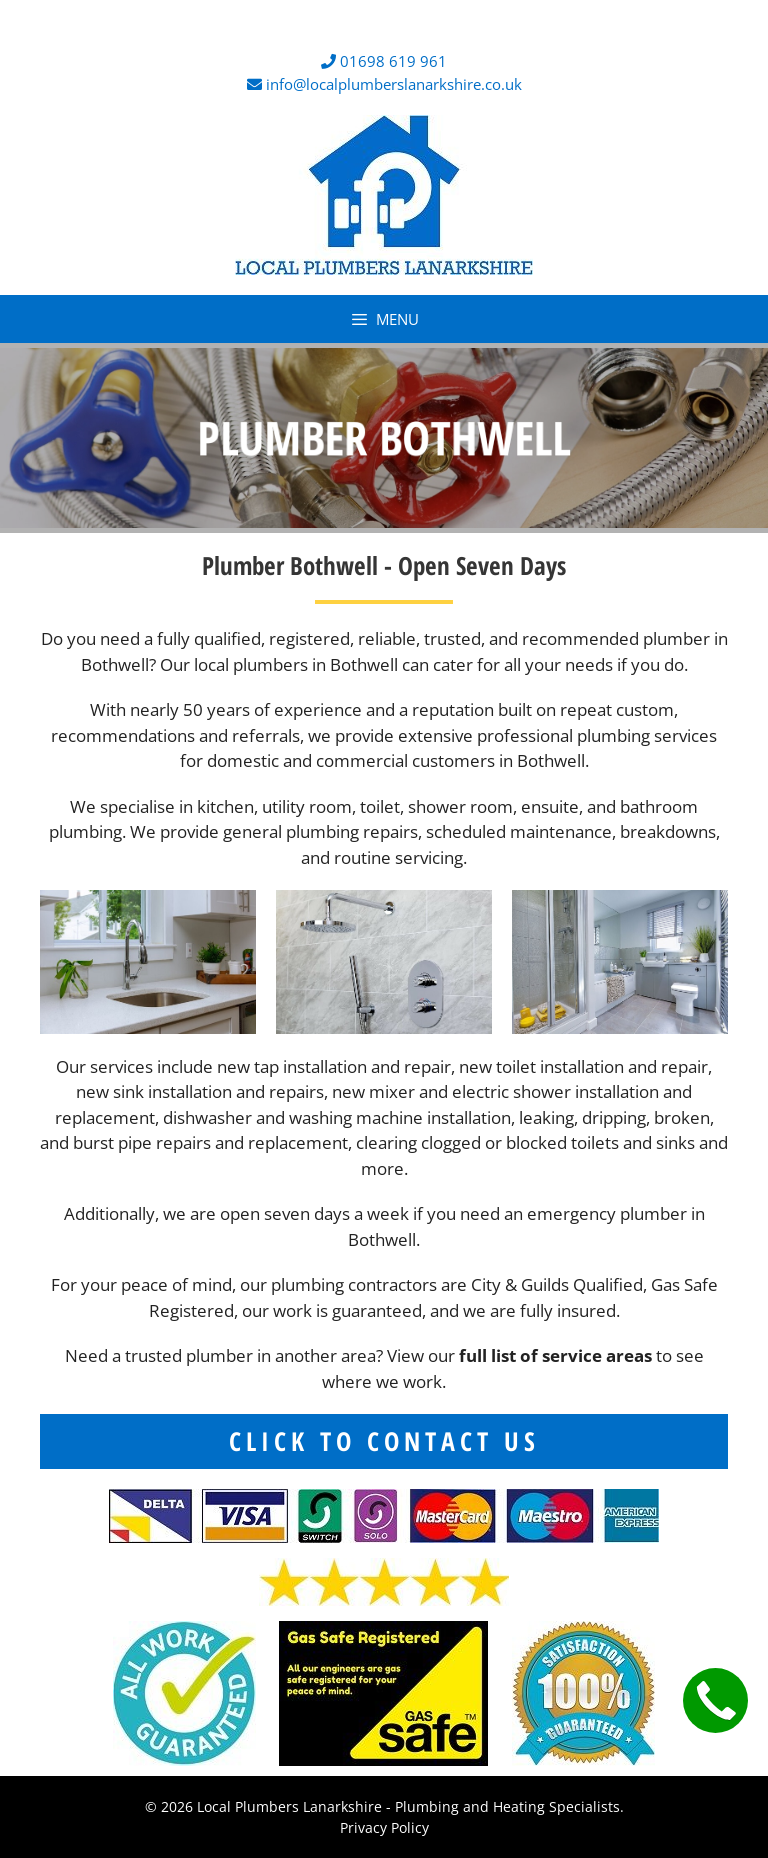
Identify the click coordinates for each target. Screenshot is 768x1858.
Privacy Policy (384, 1827)
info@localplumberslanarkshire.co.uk (394, 84)
